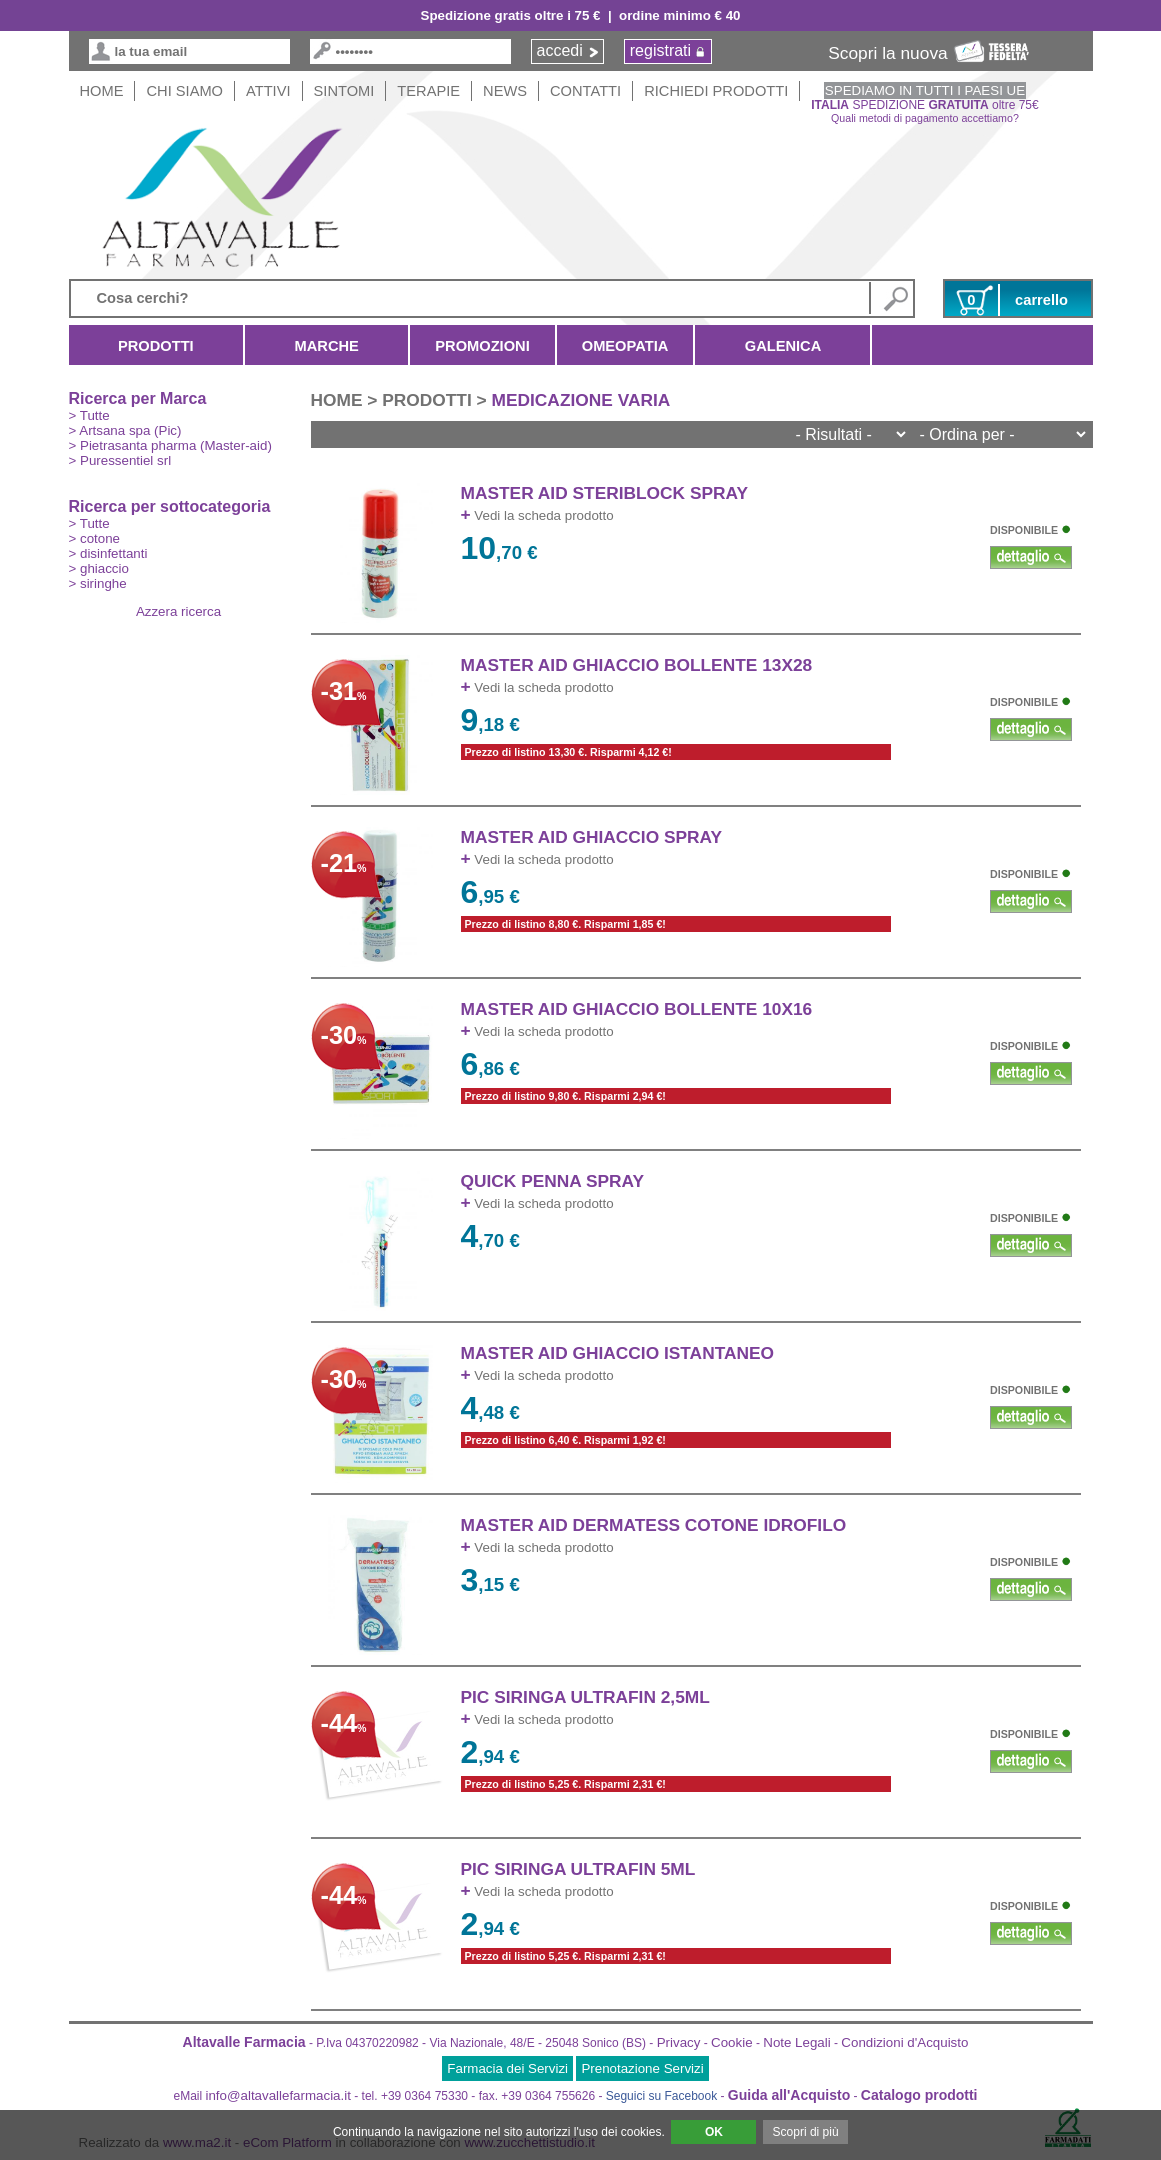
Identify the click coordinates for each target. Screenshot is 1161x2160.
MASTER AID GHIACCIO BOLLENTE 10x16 (637, 1009)
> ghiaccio (99, 568)
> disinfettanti (108, 553)
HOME (102, 91)
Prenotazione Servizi (642, 2068)
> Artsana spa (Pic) (125, 430)
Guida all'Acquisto (789, 2095)
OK (714, 2132)
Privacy (679, 2042)
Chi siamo (184, 91)
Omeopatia (625, 346)
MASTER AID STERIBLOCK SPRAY (605, 493)
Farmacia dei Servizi (507, 2068)
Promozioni (482, 346)
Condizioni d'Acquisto (904, 2042)
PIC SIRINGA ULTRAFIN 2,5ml (585, 1697)
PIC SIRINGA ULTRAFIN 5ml (578, 1869)
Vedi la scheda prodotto (537, 515)
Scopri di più (806, 2132)
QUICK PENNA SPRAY (553, 1181)
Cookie (732, 2042)
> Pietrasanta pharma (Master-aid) (170, 445)
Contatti (585, 91)
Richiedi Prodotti (716, 91)
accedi (560, 50)
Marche (326, 346)
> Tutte (89, 415)
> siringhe (98, 583)
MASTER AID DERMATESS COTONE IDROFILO (654, 1525)
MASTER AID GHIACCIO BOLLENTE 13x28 (637, 665)
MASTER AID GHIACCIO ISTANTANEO (618, 1353)
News (505, 91)
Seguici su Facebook (661, 2096)
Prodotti (156, 346)
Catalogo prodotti (919, 2095)
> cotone (95, 538)
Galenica (782, 346)
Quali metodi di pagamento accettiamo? (925, 118)
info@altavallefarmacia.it (278, 2095)
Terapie (428, 91)
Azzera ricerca (178, 611)
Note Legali (796, 2042)
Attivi (268, 91)
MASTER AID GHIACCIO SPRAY (592, 837)
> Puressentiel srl (120, 460)
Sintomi (344, 91)
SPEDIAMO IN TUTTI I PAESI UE (925, 90)
